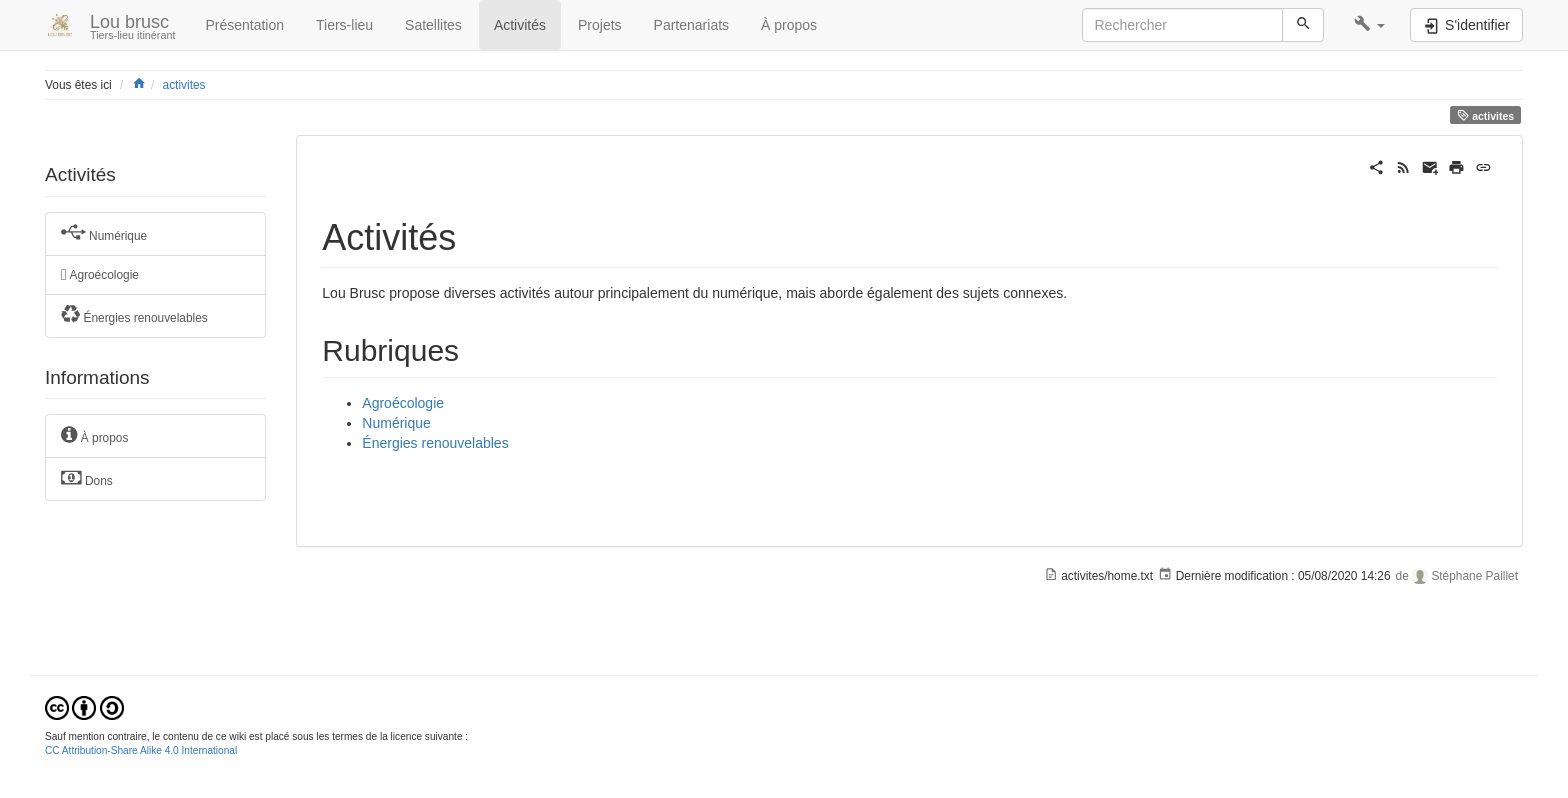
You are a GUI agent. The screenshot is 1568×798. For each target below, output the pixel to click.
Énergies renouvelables (134, 315)
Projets (600, 25)
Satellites (433, 25)
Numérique (104, 233)
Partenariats (691, 25)
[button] (1369, 25)
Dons (87, 478)
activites (184, 85)
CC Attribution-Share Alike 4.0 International (141, 750)
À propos (789, 25)
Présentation (244, 25)
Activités (520, 25)
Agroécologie (100, 275)
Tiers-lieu (344, 25)
